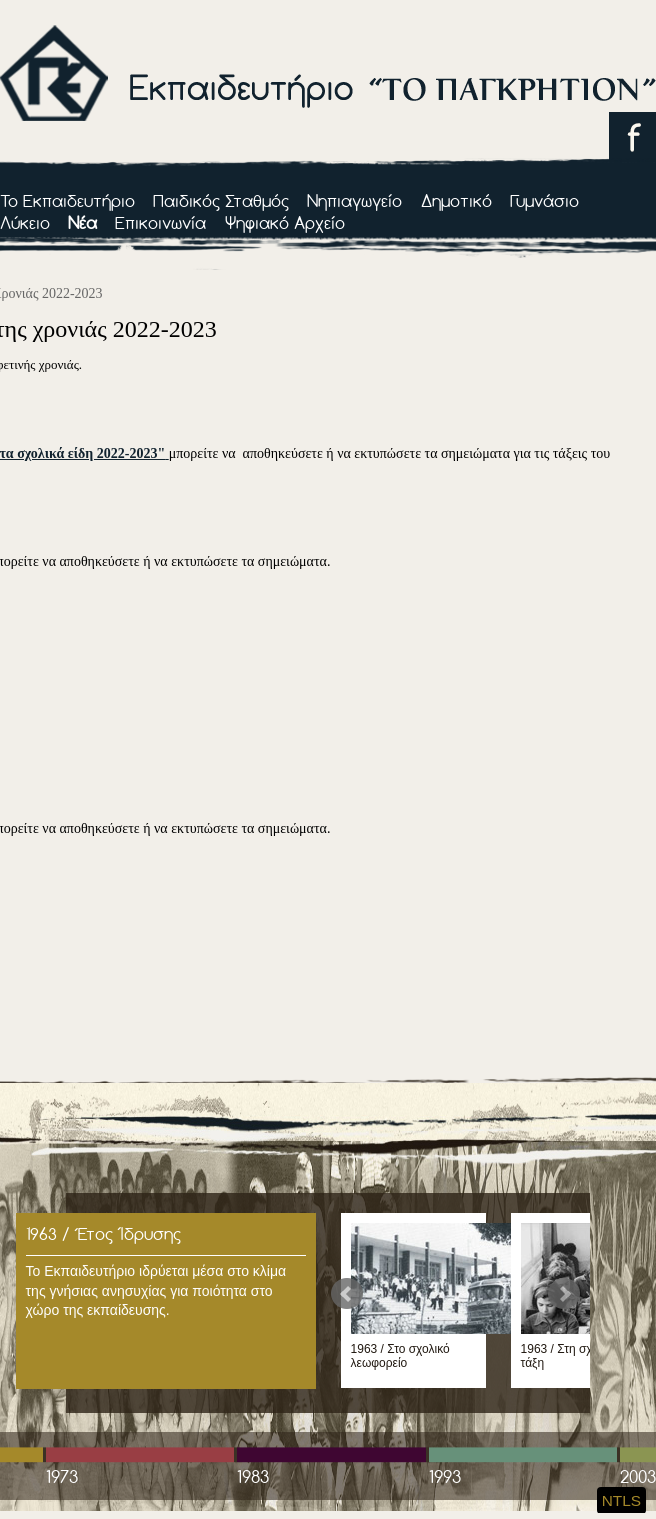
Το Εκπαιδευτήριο (67, 200)
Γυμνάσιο (544, 200)
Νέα (82, 222)
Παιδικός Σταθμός (221, 200)
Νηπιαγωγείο (354, 200)
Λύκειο (25, 222)
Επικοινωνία (160, 222)
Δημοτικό (456, 200)
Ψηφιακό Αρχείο (285, 222)
